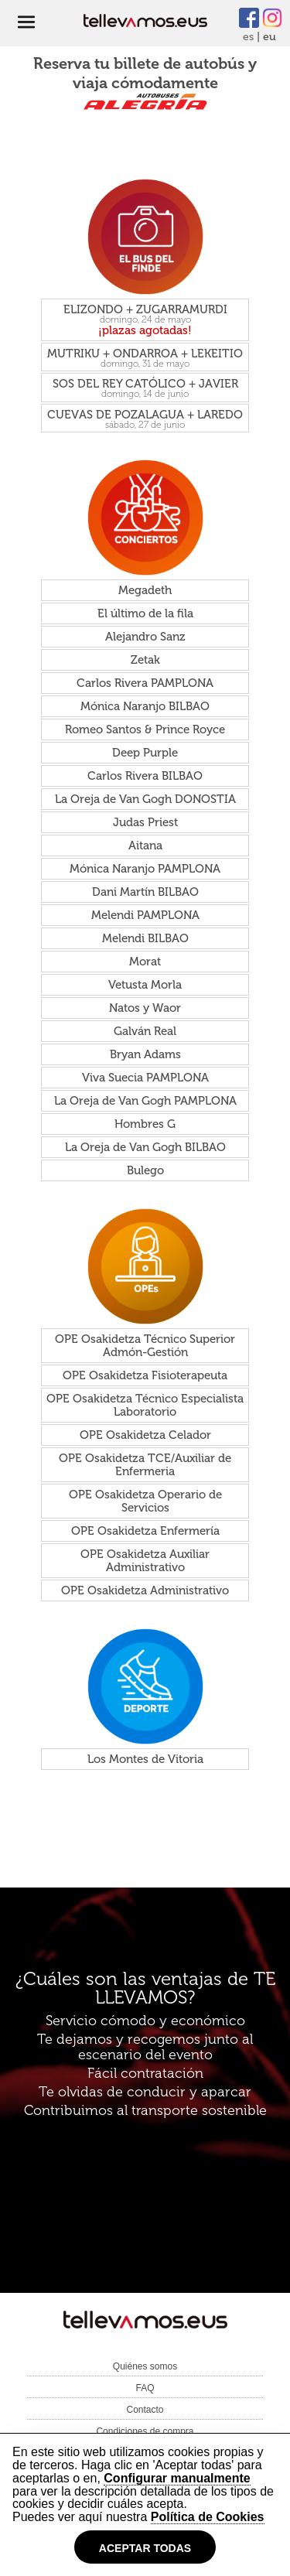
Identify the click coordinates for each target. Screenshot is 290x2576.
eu (269, 36)
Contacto (144, 2409)
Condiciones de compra (144, 2431)
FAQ (144, 2388)
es (248, 36)
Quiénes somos (145, 2366)
